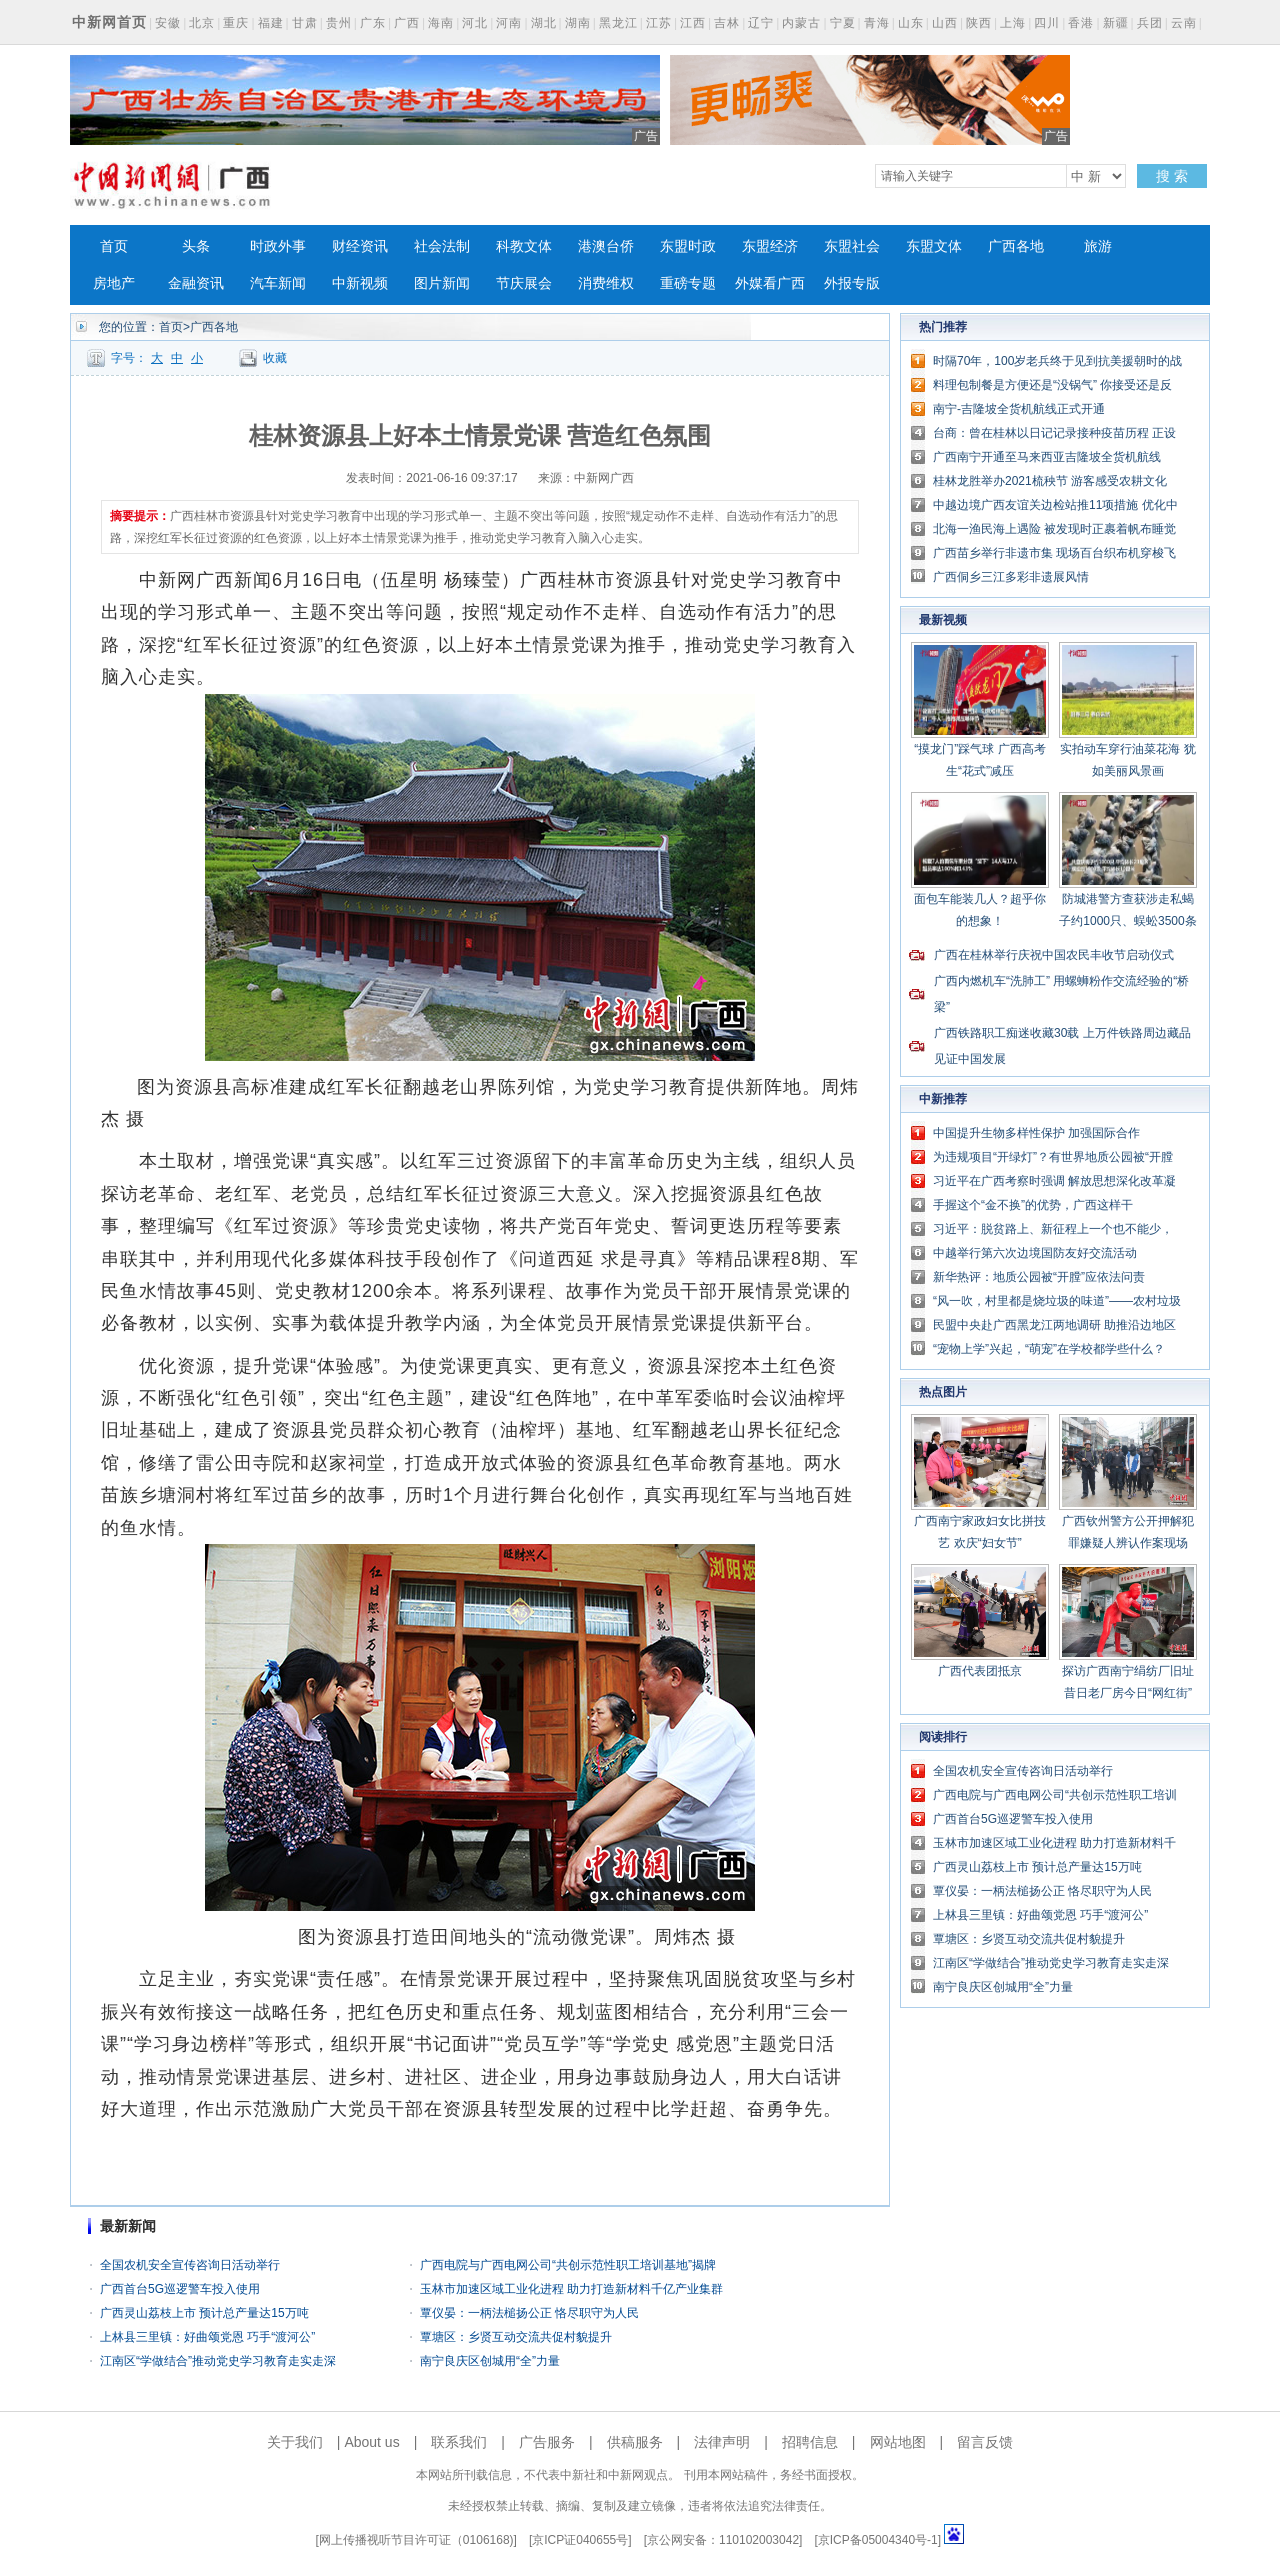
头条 (196, 246)
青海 (877, 23)
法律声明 (722, 2442)
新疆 (1116, 23)
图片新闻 (442, 283)
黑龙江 (618, 23)
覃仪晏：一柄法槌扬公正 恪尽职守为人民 (529, 2313)
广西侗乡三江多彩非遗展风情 (1011, 577)
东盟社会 (852, 246)
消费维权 (606, 283)
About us (371, 2442)
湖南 (578, 23)
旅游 (1098, 246)
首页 (114, 246)
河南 (509, 23)
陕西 (979, 23)
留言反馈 (985, 2442)
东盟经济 (770, 246)
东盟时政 (688, 246)
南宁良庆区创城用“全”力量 (490, 2361)
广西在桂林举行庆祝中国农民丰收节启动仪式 (1054, 955)
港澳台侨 (606, 246)
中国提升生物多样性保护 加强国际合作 (1036, 1133)
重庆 (236, 23)
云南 (1184, 23)
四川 (1047, 23)
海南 (441, 23)
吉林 (727, 23)
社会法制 (442, 246)
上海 (1013, 23)
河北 (475, 23)
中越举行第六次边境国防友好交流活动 (1035, 1253)
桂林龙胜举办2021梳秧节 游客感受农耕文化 (1050, 481)
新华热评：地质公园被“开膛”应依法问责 (1039, 1277)
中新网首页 (109, 22)
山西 (945, 23)
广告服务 (547, 2442)
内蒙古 (801, 23)
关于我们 (295, 2442)
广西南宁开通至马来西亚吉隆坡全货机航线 (1047, 457)
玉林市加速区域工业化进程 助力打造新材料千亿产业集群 (571, 2289)
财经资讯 (360, 246)
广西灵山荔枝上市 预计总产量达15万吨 (204, 2313)
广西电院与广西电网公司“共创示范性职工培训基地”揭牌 (568, 2265)
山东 (911, 23)
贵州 (339, 23)
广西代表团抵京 (980, 1671)
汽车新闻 (278, 283)
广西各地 (1016, 246)
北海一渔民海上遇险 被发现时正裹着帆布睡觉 (1054, 529)
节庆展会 (524, 283)
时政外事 (278, 246)
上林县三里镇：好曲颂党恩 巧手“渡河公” (207, 2337)
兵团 (1150, 23)
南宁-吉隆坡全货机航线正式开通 (1019, 409)
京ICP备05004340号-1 (878, 2540)
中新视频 (360, 283)
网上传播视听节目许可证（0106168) (416, 2540)
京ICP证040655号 (580, 2540)
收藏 (275, 358)
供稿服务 (635, 2442)
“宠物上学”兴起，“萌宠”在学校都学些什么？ (1049, 1349)
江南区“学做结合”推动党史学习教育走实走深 (218, 2361)
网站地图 (898, 2442)
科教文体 (524, 246)
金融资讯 (196, 283)
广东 (373, 23)
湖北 (544, 23)
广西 (407, 23)
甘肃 (305, 23)
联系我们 (459, 2442)
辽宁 (761, 23)
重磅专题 (688, 283)
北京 (202, 23)
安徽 (168, 23)
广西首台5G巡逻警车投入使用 (180, 2289)
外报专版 (852, 283)
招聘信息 (810, 2442)
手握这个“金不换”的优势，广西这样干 (1033, 1205)
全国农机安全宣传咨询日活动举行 (190, 2265)
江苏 (659, 23)
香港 (1081, 23)
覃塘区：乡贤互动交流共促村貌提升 (516, 2337)
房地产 (114, 283)
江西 (693, 23)
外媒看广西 (770, 283)
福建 (271, 23)
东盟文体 (934, 246)
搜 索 (1172, 176)
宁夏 (843, 23)
